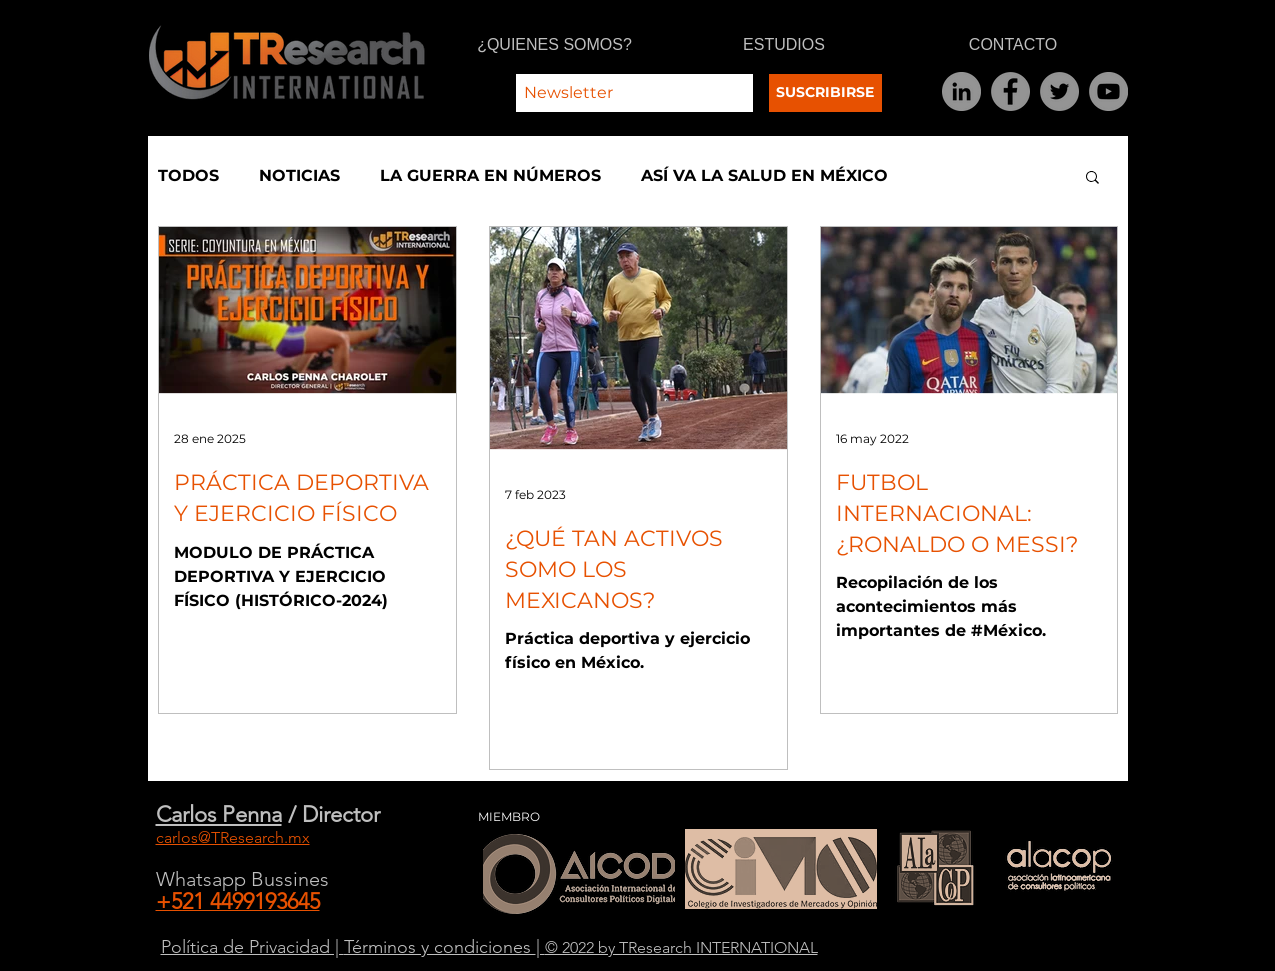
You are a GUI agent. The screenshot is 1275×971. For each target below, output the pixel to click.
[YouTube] (1108, 91)
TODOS (188, 175)
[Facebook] (1010, 91)
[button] (1092, 178)
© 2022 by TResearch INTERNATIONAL (681, 947)
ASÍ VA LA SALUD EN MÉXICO (764, 175)
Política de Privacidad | (252, 947)
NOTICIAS (299, 175)
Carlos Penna (219, 814)
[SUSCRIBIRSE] (825, 93)
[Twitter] (1059, 91)
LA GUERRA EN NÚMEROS (490, 175)
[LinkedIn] (961, 91)
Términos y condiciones (440, 947)
